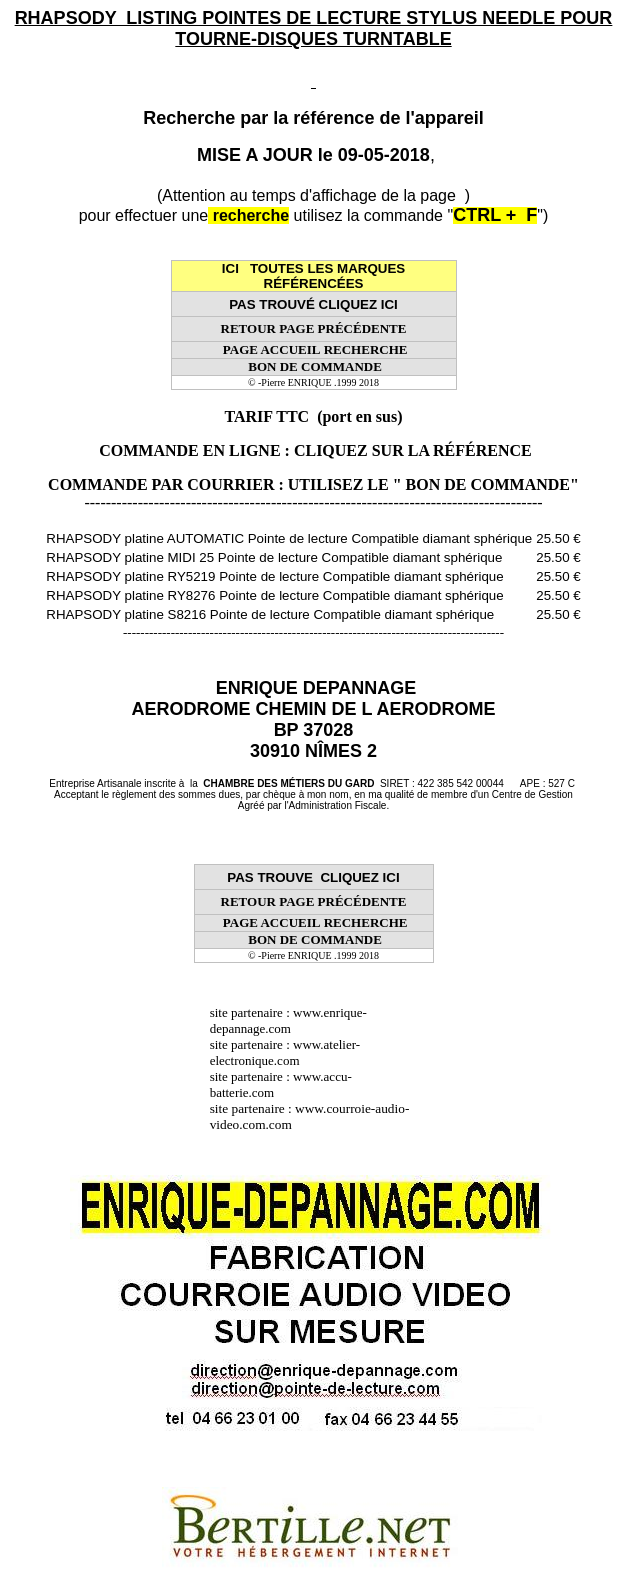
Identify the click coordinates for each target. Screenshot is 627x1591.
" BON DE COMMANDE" (486, 484)
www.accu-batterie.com (281, 1084)
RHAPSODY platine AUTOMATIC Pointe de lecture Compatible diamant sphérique (289, 538)
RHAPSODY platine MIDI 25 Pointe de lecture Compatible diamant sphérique (274, 557)
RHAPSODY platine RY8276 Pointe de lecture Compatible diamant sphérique (274, 595)
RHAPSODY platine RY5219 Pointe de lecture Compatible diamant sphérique (274, 576)
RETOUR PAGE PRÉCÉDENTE (314, 328)
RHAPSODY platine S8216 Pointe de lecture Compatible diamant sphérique (270, 614)
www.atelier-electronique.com (285, 1052)
